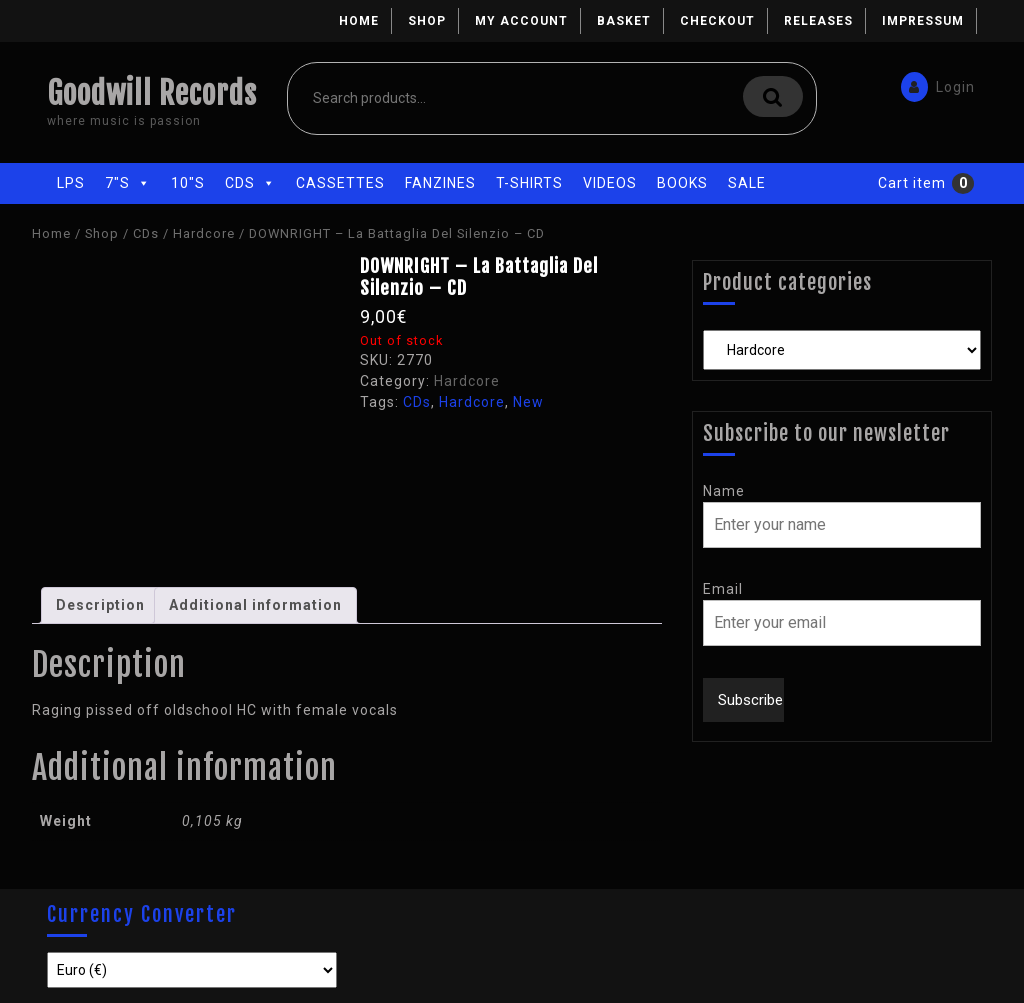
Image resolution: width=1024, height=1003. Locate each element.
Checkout (717, 21)
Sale (747, 183)
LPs (71, 183)
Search (773, 96)
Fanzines (440, 183)
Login (937, 83)
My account (521, 21)
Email (723, 589)
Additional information (255, 605)
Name (724, 491)
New (528, 402)
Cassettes (340, 183)
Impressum (923, 21)
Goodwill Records (152, 93)
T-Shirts (529, 183)
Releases (818, 21)
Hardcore (204, 233)
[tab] (100, 605)
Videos (610, 183)
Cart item (912, 183)
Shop (427, 21)
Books (682, 183)
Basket (624, 21)
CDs (250, 183)
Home (359, 21)
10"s (188, 183)
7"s (128, 183)
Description (100, 605)
